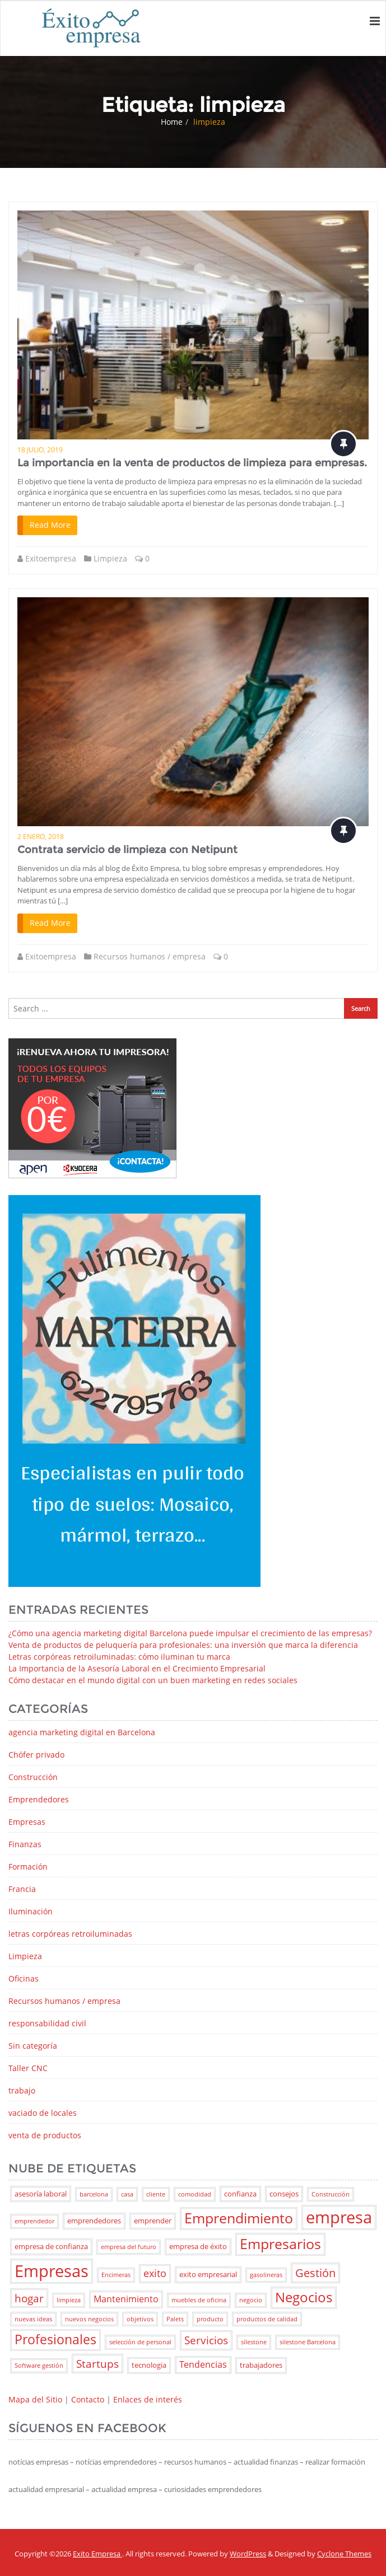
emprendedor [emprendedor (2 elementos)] (34, 2221)
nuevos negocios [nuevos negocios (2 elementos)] (89, 2319)
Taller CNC (28, 2068)
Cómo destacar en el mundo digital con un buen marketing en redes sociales (152, 1680)
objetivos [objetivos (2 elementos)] (140, 2319)
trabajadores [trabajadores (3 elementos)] (261, 2365)
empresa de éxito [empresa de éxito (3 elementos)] (198, 2246)
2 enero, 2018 (40, 836)
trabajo (21, 2090)
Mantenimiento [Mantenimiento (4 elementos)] (126, 2299)
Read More (50, 524)
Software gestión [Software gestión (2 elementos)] (39, 2365)
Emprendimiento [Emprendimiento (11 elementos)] (238, 2218)
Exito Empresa (97, 2554)
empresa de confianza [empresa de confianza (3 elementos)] (51, 2246)
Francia (22, 1889)
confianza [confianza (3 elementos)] (240, 2194)
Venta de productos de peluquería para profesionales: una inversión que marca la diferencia (183, 1645)
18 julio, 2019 (40, 450)
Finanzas (24, 1844)
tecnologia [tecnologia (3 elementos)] (149, 2365)
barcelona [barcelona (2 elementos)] (94, 2194)
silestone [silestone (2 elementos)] (254, 2342)
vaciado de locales (42, 2112)
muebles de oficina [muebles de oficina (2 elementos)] (198, 2300)
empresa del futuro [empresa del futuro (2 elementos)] (128, 2247)
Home (172, 121)
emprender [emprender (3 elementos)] (152, 2221)
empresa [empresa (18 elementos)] (339, 2217)
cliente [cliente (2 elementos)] (155, 2194)
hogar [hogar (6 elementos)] (29, 2298)
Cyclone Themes (344, 2554)
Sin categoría (32, 2045)
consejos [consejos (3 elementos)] (284, 2194)
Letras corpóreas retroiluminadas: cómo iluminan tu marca (119, 1656)
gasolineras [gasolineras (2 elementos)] (266, 2275)
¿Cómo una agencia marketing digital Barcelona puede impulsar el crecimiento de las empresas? (190, 1633)
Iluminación (30, 1911)
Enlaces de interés (147, 2399)
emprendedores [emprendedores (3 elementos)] (94, 2221)
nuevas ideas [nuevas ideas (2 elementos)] (33, 2319)
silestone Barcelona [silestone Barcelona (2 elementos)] (308, 2342)
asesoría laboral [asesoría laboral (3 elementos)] (41, 2194)
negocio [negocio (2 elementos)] (250, 2300)
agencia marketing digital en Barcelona (81, 1732)
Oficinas (23, 1978)
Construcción (33, 1777)
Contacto (87, 2399)
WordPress (248, 2554)
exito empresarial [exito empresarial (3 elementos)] (208, 2274)
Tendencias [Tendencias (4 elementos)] (203, 2364)
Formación (28, 1866)
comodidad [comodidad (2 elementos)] (194, 2194)
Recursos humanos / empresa (150, 956)
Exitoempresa (50, 558)
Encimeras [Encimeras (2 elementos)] (116, 2275)
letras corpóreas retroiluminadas (70, 1933)
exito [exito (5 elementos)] (154, 2273)
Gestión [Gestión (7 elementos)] (315, 2272)
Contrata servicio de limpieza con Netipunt (127, 850)
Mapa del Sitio (35, 2399)
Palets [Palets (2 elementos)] (175, 2319)
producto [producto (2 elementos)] (210, 2319)
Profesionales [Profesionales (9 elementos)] (55, 2339)
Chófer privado (36, 1754)
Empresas (26, 1821)
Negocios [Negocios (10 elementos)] (303, 2297)
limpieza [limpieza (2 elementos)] (69, 2300)
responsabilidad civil (47, 2023)
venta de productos (44, 2135)
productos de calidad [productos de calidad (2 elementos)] (266, 2319)
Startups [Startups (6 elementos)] (97, 2363)
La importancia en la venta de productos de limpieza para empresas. (192, 463)
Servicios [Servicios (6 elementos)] (206, 2340)
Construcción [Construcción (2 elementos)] (330, 2194)
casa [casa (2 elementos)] (127, 2194)
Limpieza (110, 558)
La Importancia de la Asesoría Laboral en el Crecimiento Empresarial (137, 1668)
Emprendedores (38, 1799)
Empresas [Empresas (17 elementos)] (52, 2271)
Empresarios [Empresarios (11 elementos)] (280, 2244)
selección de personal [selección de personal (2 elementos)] (140, 2342)
